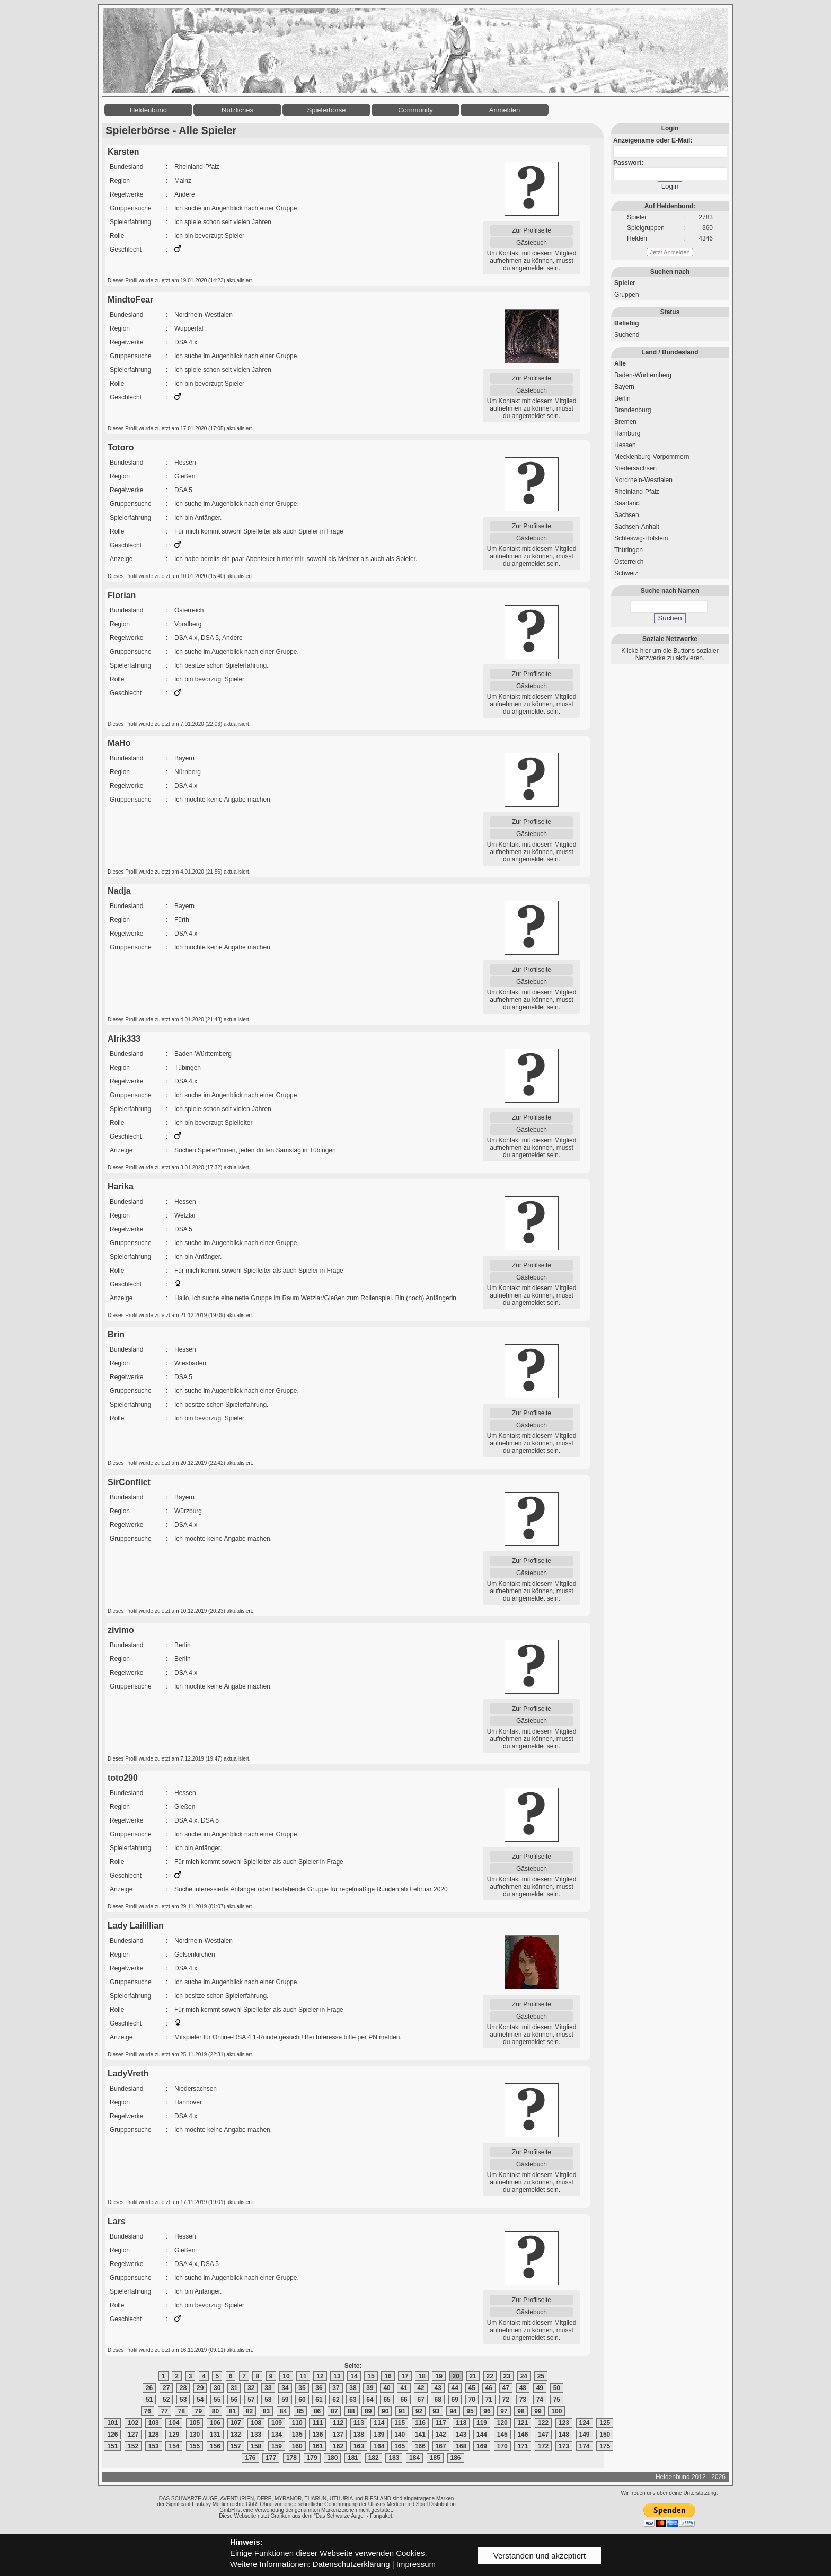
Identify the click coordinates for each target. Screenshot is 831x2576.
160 (297, 2446)
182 (373, 2458)
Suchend (626, 335)
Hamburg (627, 433)
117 (441, 2423)
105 (194, 2423)
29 (200, 2388)
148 (564, 2434)
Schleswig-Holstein (641, 538)
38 (352, 2388)
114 (379, 2423)
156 (215, 2446)
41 (403, 2388)
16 (387, 2376)
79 (198, 2411)
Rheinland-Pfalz (636, 491)
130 (194, 2434)
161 (317, 2446)
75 (556, 2399)
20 (456, 2376)
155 (194, 2446)
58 (267, 2399)
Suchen (670, 618)
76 (147, 2411)
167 (441, 2446)
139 (379, 2434)
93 (435, 2411)
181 (353, 2458)
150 (604, 2434)
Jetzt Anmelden (669, 252)
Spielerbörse (326, 110)
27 (166, 2388)
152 (133, 2446)
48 (522, 2388)
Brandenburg (632, 410)
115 (399, 2423)
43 (437, 2388)
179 (312, 2458)
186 (455, 2458)
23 (506, 2376)
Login (670, 186)
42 (420, 2388)
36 (318, 2388)
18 (421, 2376)
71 (488, 2399)
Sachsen (626, 515)
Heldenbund (148, 110)
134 (276, 2434)
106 (215, 2423)
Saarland (627, 503)
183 (393, 2458)
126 (112, 2434)
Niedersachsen (635, 468)
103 (153, 2423)
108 (256, 2423)
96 (486, 2411)
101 (112, 2423)
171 (522, 2446)
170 (502, 2446)
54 (200, 2399)
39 (369, 2388)
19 (438, 2376)
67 (420, 2399)
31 (234, 2388)
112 (338, 2423)
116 (420, 2423)
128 (153, 2434)
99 (537, 2411)
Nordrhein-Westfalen (643, 480)
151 (112, 2446)
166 (420, 2446)
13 (336, 2376)
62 (335, 2399)
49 (539, 2388)
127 (133, 2434)
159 (276, 2446)
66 (403, 2399)
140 (399, 2434)
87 (334, 2411)
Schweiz (626, 573)
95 (469, 2411)
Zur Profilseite (531, 230)
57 (250, 2399)
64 (369, 2399)
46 (488, 2388)
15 (370, 2376)
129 (174, 2434)
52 (166, 2399)
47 (505, 2388)
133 (256, 2434)
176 (250, 2458)
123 (564, 2423)
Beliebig (626, 323)
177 (271, 2458)
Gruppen (626, 294)
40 (386, 2388)
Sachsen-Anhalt (636, 526)
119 (481, 2423)
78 (181, 2411)
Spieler (624, 283)
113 (358, 2423)
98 (520, 2411)
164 (379, 2446)
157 (236, 2446)
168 (461, 2446)
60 (301, 2399)
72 (505, 2399)
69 (455, 2399)
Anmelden (504, 110)
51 (149, 2399)
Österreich (628, 561)
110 (297, 2423)
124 (584, 2423)
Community (415, 110)
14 (353, 2376)
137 (338, 2434)
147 (543, 2434)
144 (481, 2434)
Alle (620, 363)
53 (183, 2399)
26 (149, 2388)
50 (556, 2388)
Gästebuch (531, 242)
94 (452, 2411)
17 (404, 2376)
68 (437, 2399)
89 (368, 2411)
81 (232, 2411)
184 (414, 2458)
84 (283, 2411)
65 (386, 2399)
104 (174, 2423)
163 (358, 2446)
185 (435, 2458)
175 (604, 2446)
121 (522, 2423)
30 (217, 2388)
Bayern (624, 386)
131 (215, 2434)
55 (217, 2399)
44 (455, 2388)
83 (266, 2411)
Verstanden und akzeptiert (539, 2555)
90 (385, 2411)
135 (297, 2434)
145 (502, 2434)
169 (481, 2446)
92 (418, 2411)
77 (164, 2411)
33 (267, 2388)
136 (317, 2434)
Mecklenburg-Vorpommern (651, 456)
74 (539, 2399)
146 (522, 2434)
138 (358, 2434)
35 (301, 2388)
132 (236, 2434)
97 (503, 2411)
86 (317, 2411)
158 (256, 2446)
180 (332, 2458)
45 (471, 2388)
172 (543, 2446)
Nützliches (237, 110)
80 (215, 2411)
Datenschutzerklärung (351, 2564)
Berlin (622, 398)
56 (234, 2399)
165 (399, 2446)
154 (174, 2446)
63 (352, 2399)
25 (540, 2376)
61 (318, 2399)
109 (276, 2423)
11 (302, 2376)
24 (523, 2376)
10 (285, 2376)
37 (335, 2388)
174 (584, 2446)
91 (402, 2411)
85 (300, 2411)
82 (249, 2411)
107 (236, 2423)
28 (183, 2388)
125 (604, 2423)
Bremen (625, 421)
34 (284, 2388)
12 (319, 2376)
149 (584, 2434)
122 (543, 2423)
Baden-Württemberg (642, 375)
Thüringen (628, 550)
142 (441, 2434)
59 (284, 2399)
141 (420, 2434)
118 (461, 2423)
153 (153, 2446)
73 (522, 2399)
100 (556, 2411)
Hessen (625, 445)
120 (502, 2423)
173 (564, 2446)
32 (250, 2388)
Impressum (416, 2564)
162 (338, 2446)
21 (473, 2376)
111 (317, 2423)
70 (471, 2399)
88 (351, 2411)
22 (490, 2376)
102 (133, 2423)
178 (291, 2458)
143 (461, 2434)
